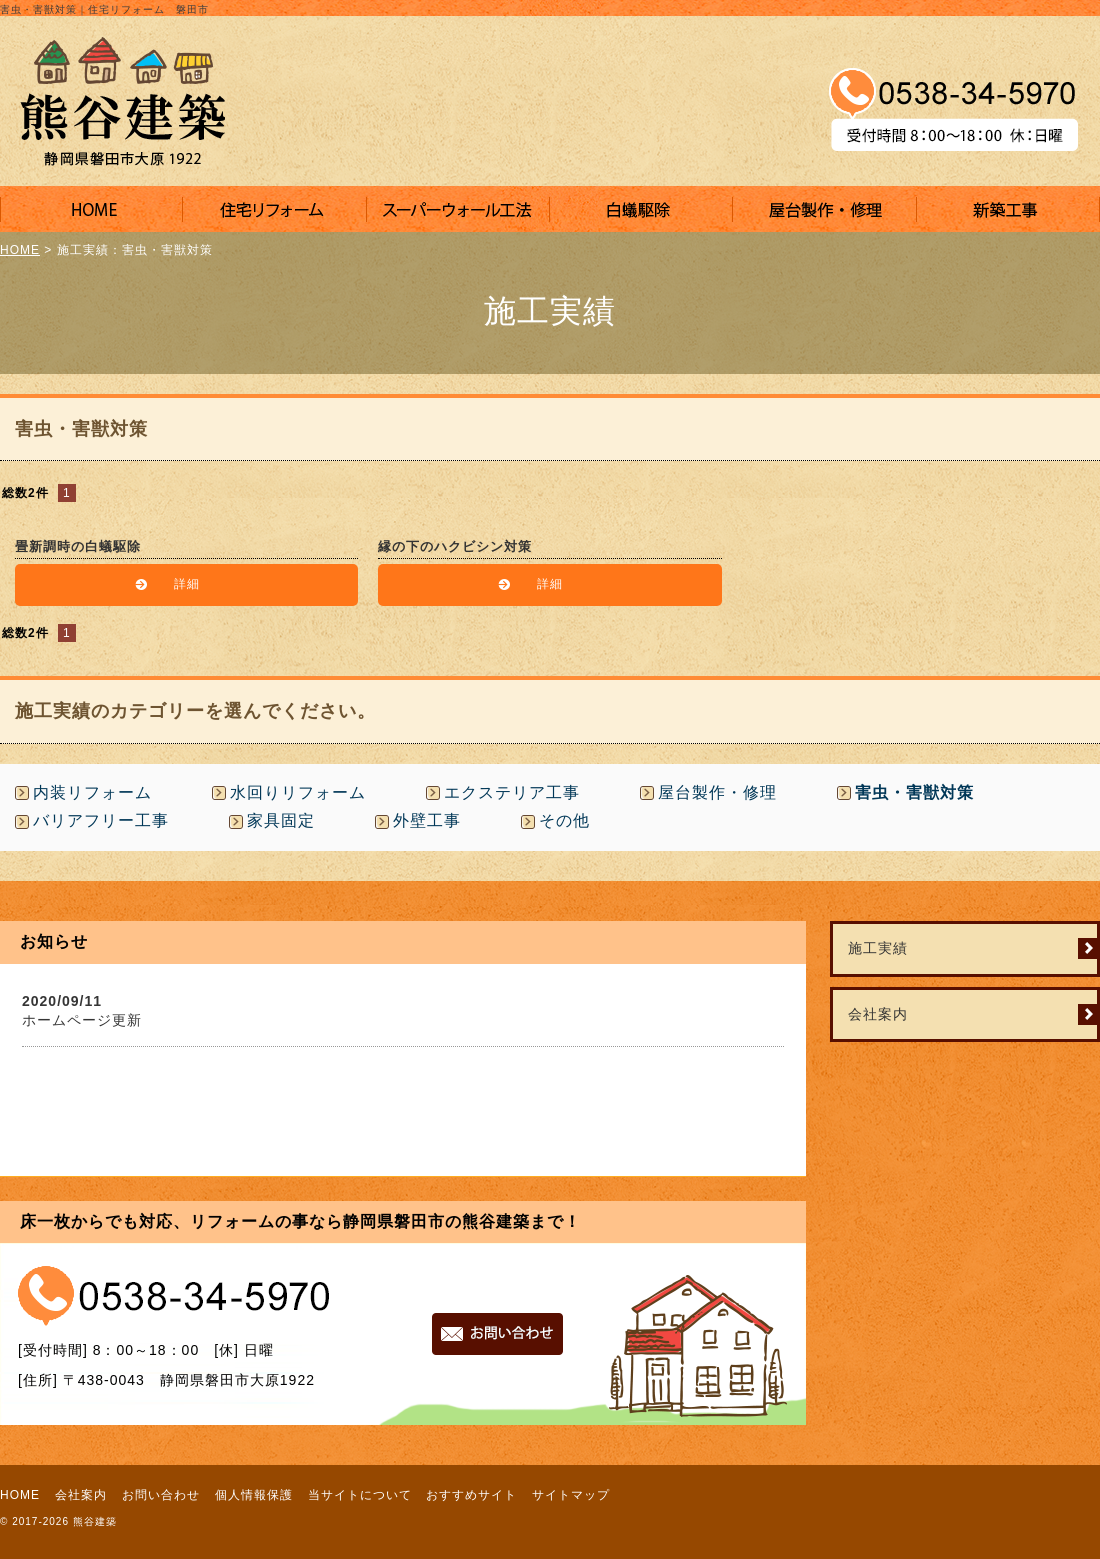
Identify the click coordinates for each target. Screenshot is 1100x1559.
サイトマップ (571, 1495)
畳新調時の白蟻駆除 (78, 546)
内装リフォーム (92, 792)
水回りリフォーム (298, 792)
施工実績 (878, 948)
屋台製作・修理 (717, 792)
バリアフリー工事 (101, 820)
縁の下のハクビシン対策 (455, 546)
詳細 (187, 584)
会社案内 (878, 1014)
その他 (564, 820)
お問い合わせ (161, 1495)
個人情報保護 (254, 1495)
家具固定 (281, 820)
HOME (20, 250)
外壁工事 (427, 820)
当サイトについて (360, 1495)
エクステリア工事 (512, 792)
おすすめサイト (471, 1495)
